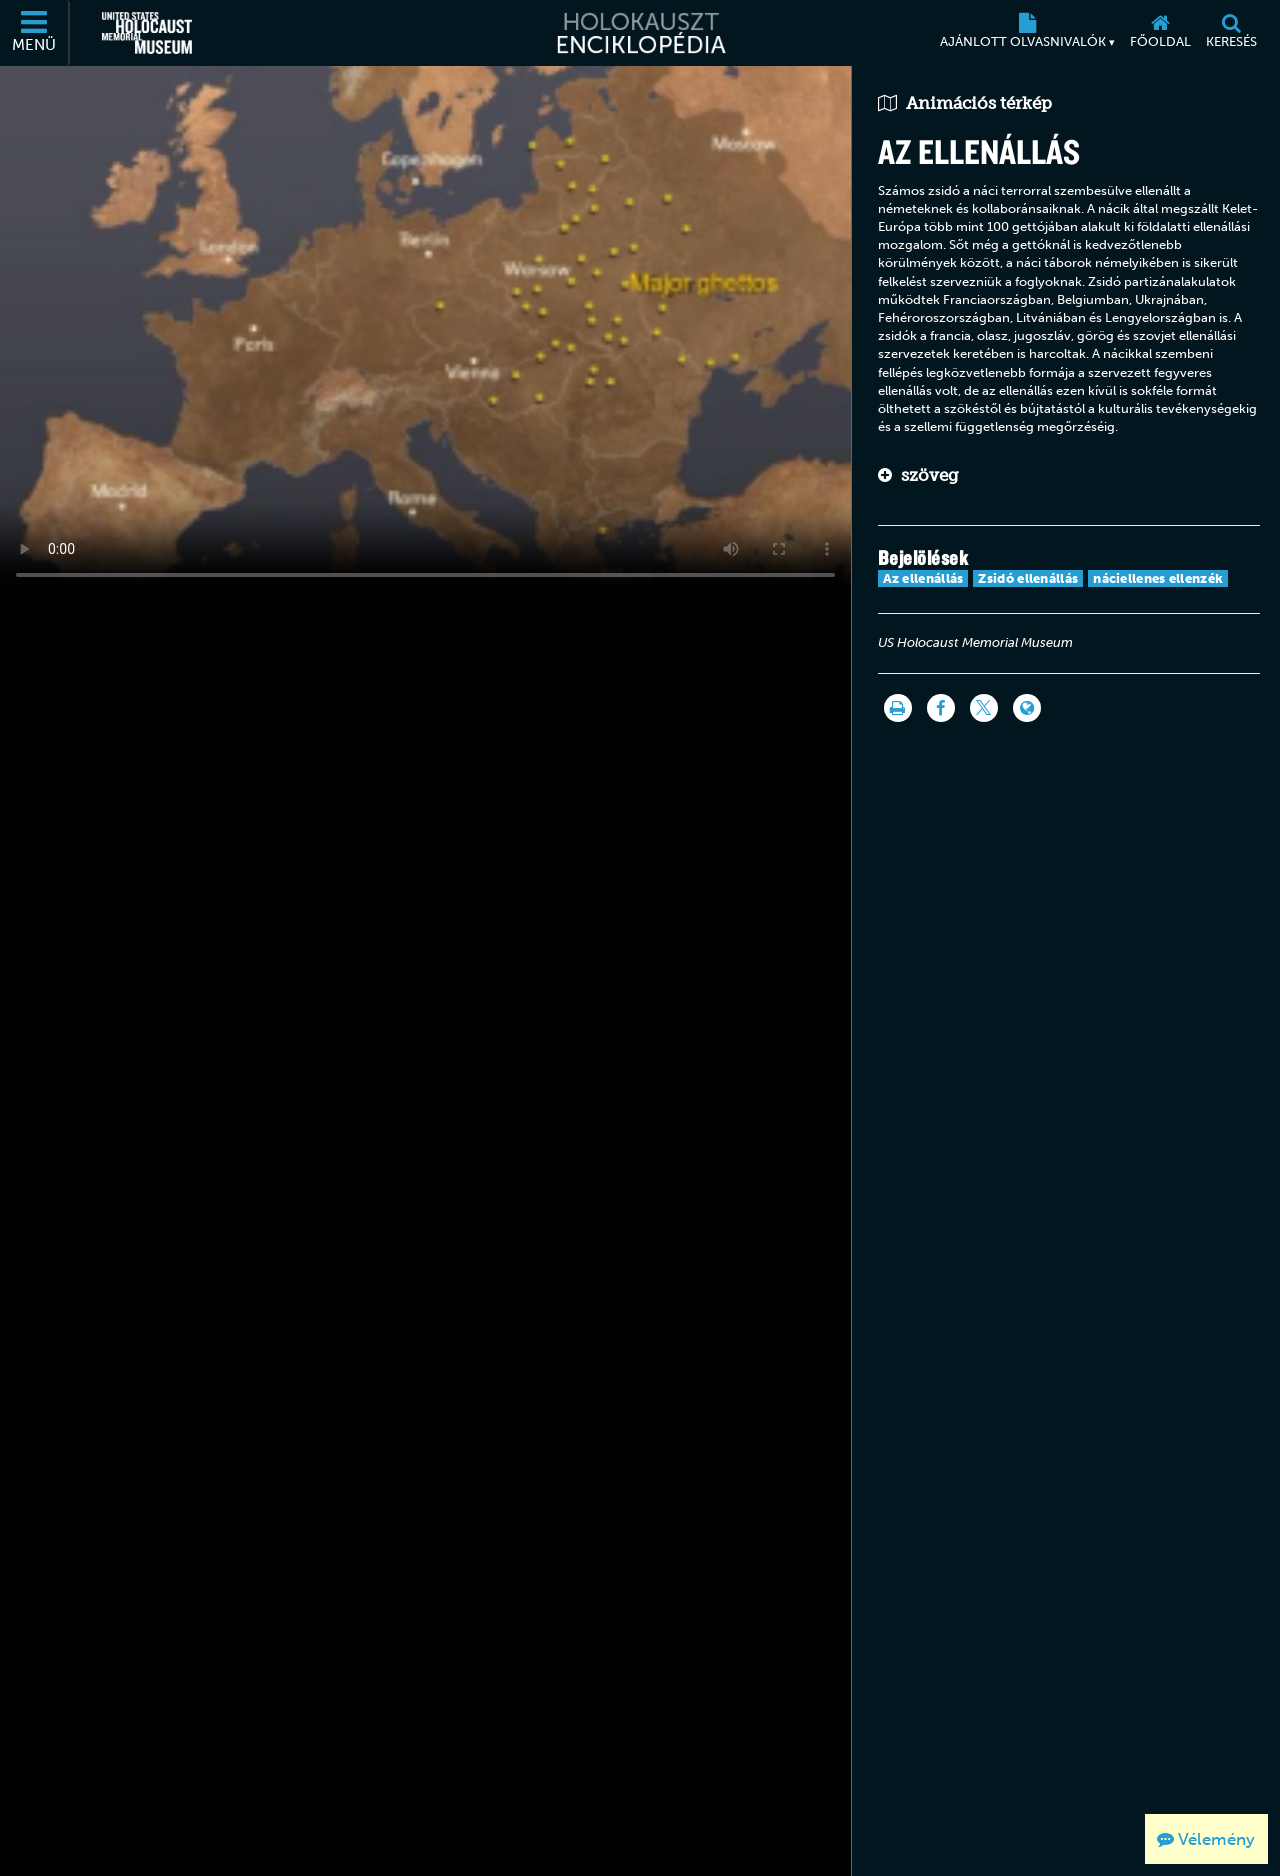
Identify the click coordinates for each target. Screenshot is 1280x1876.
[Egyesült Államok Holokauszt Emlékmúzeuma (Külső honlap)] (147, 33)
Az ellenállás (923, 578)
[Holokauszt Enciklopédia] (639, 33)
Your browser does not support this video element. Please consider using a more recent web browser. (425, 331)
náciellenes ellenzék (1158, 578)
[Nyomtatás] (898, 708)
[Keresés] (1231, 33)
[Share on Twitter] (984, 708)
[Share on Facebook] (941, 708)
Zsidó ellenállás (1028, 578)
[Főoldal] (1160, 33)
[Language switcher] (1027, 708)
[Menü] (35, 33)
